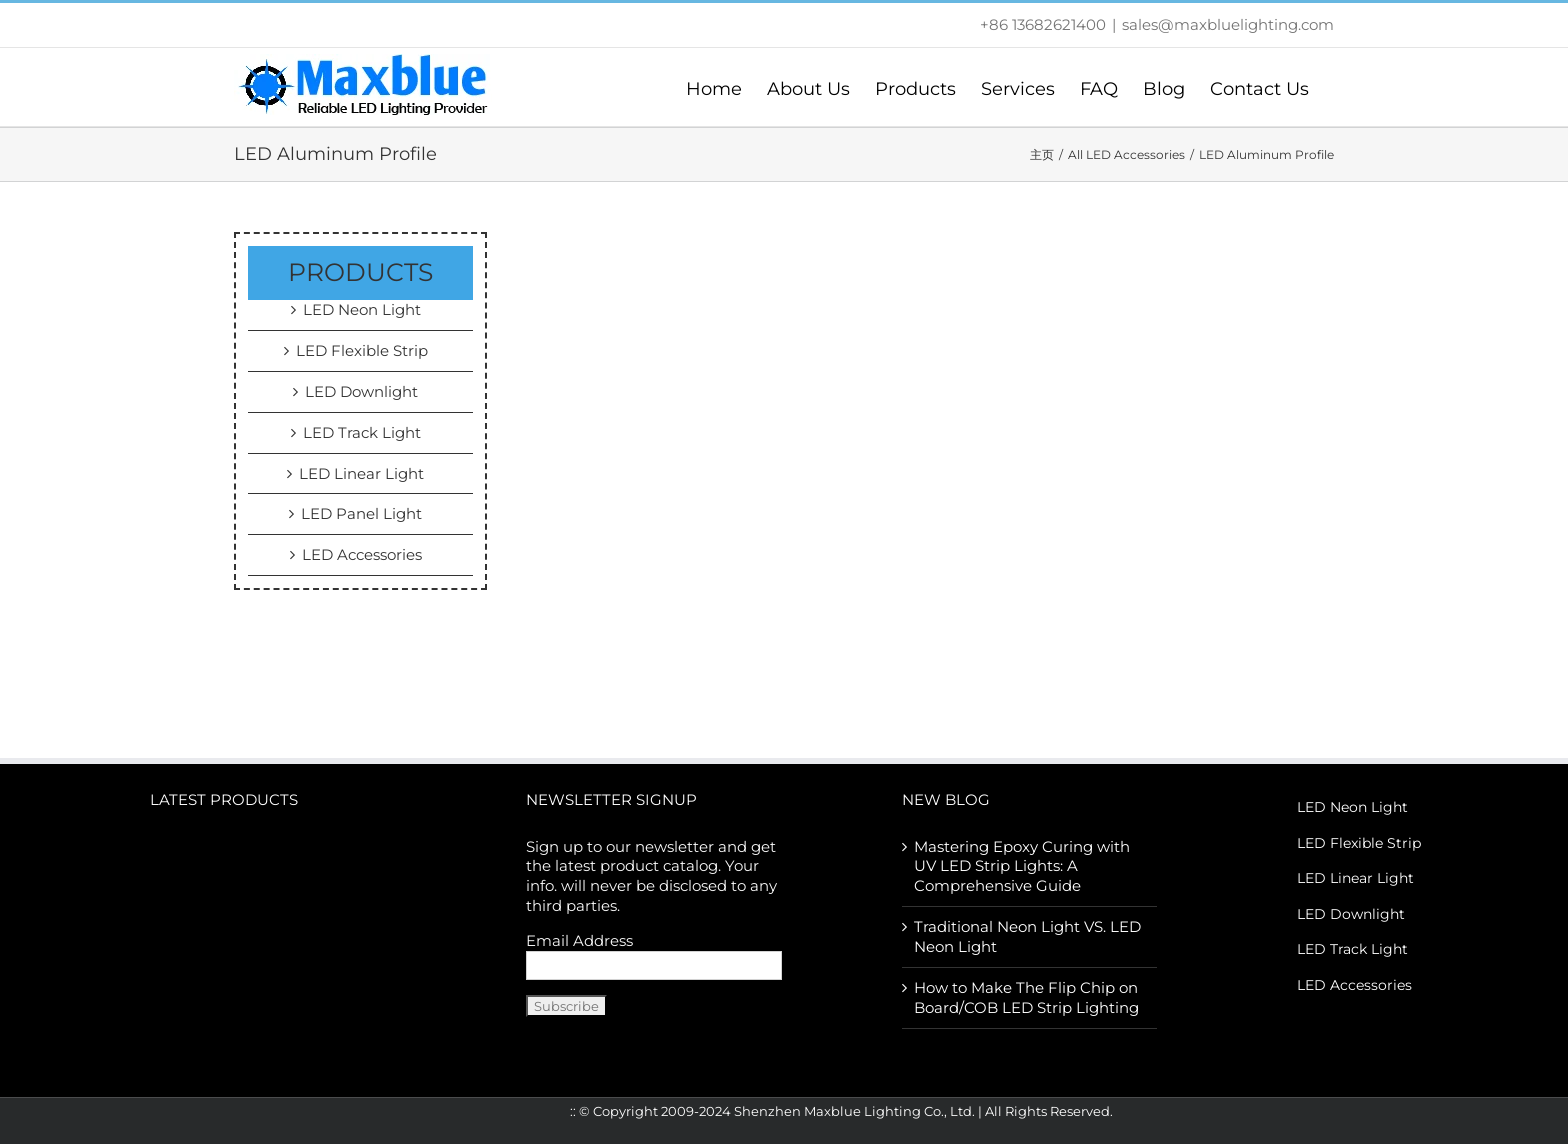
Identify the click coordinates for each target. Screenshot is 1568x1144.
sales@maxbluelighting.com (1228, 24)
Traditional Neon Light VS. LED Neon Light (1027, 936)
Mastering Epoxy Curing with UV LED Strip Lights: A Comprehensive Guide (1022, 866)
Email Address (579, 940)
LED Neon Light (362, 309)
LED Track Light (362, 432)
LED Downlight (361, 391)
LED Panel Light (361, 513)
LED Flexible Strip (362, 350)
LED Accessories (362, 554)
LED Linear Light (361, 473)
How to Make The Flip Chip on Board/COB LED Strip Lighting (1026, 997)
